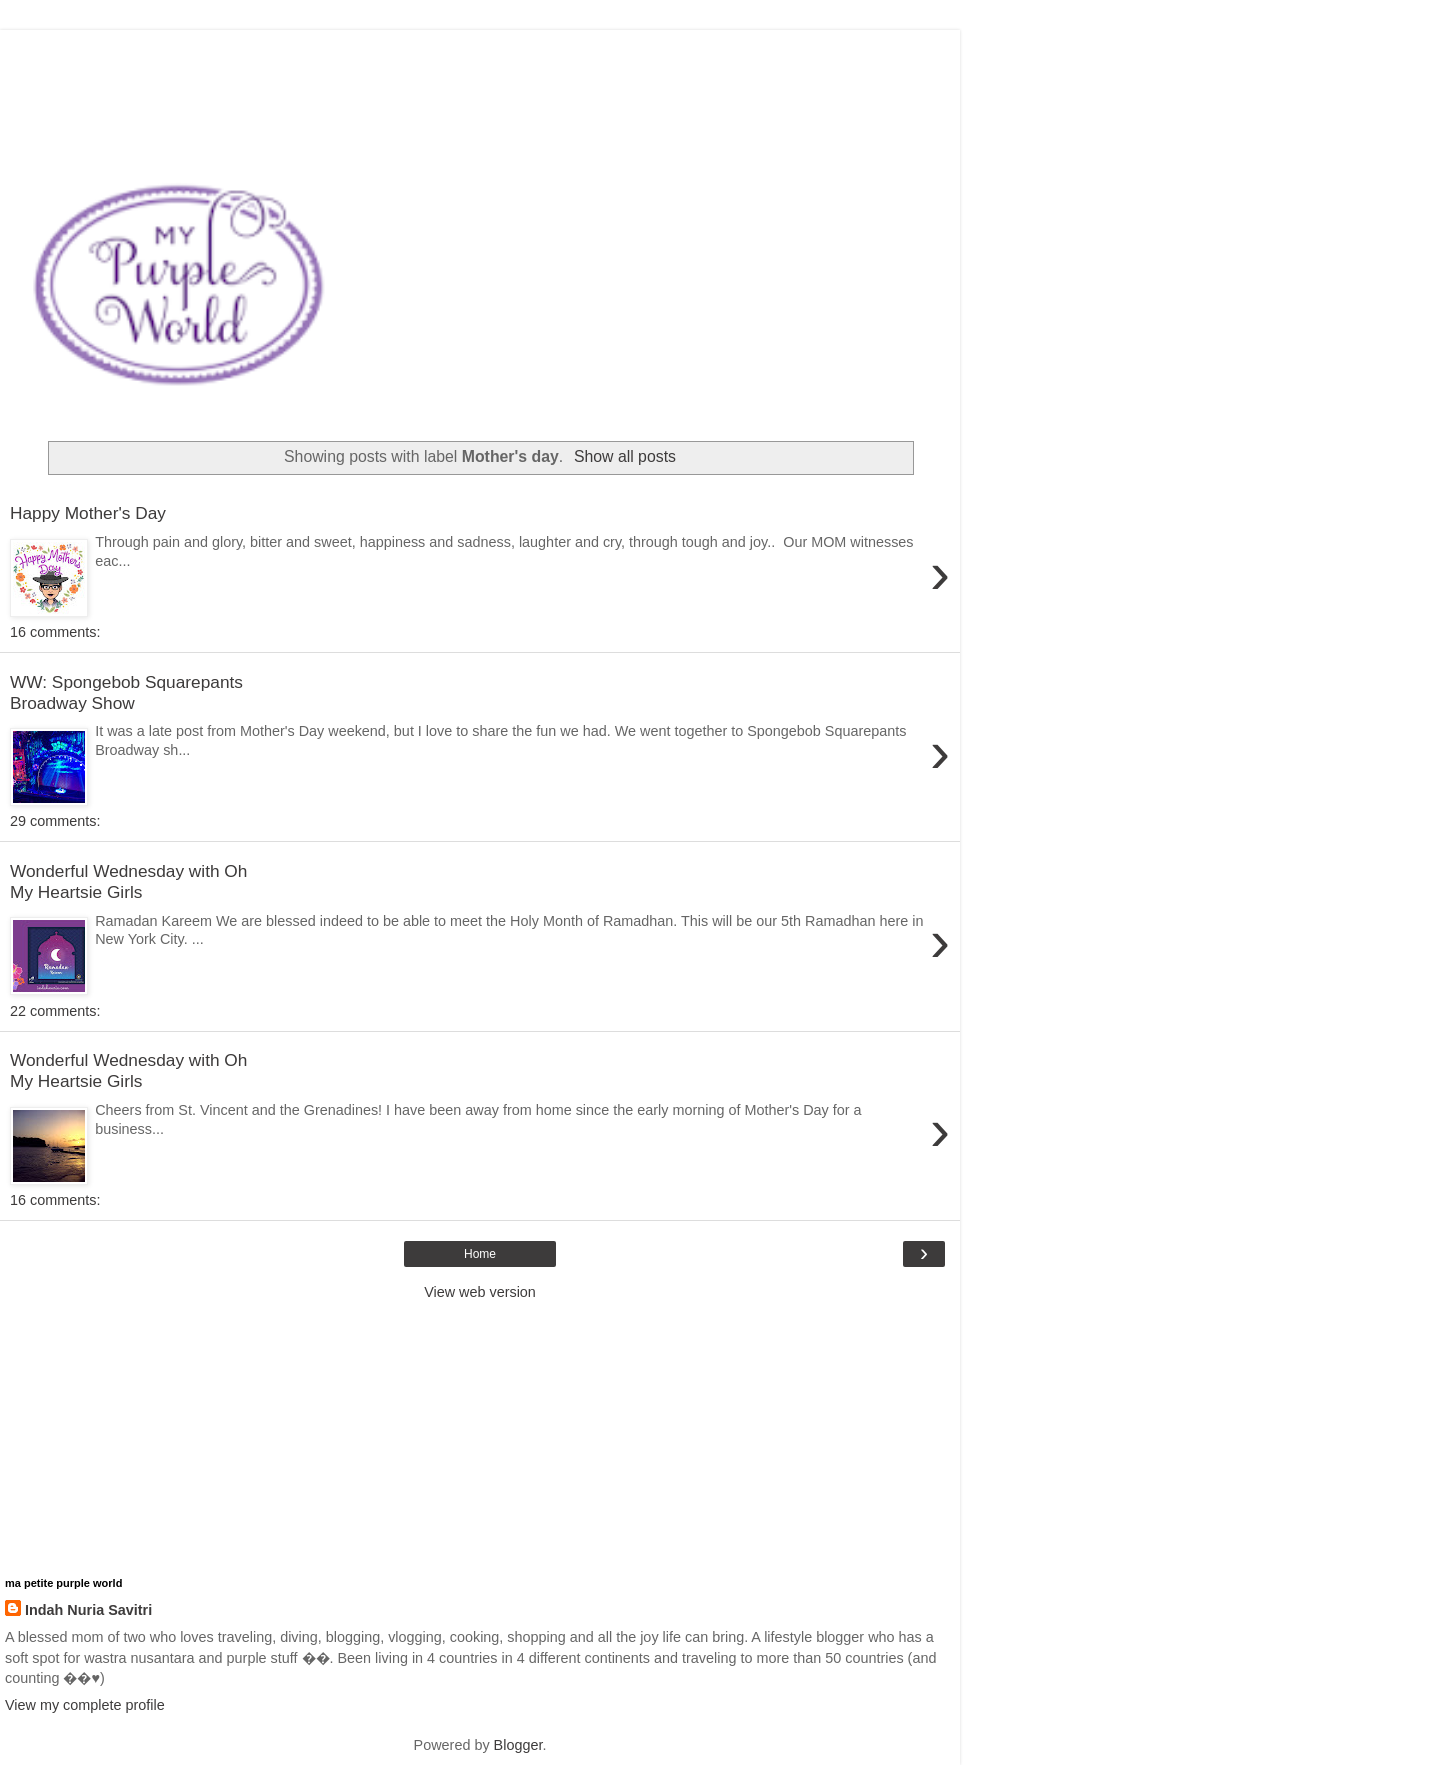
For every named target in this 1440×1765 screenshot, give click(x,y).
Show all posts (625, 456)
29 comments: (55, 821)
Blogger (518, 1745)
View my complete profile (85, 1705)
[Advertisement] (480, 55)
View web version (480, 1292)
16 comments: (55, 632)
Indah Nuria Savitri (88, 1610)
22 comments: (55, 1011)
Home (480, 1254)
